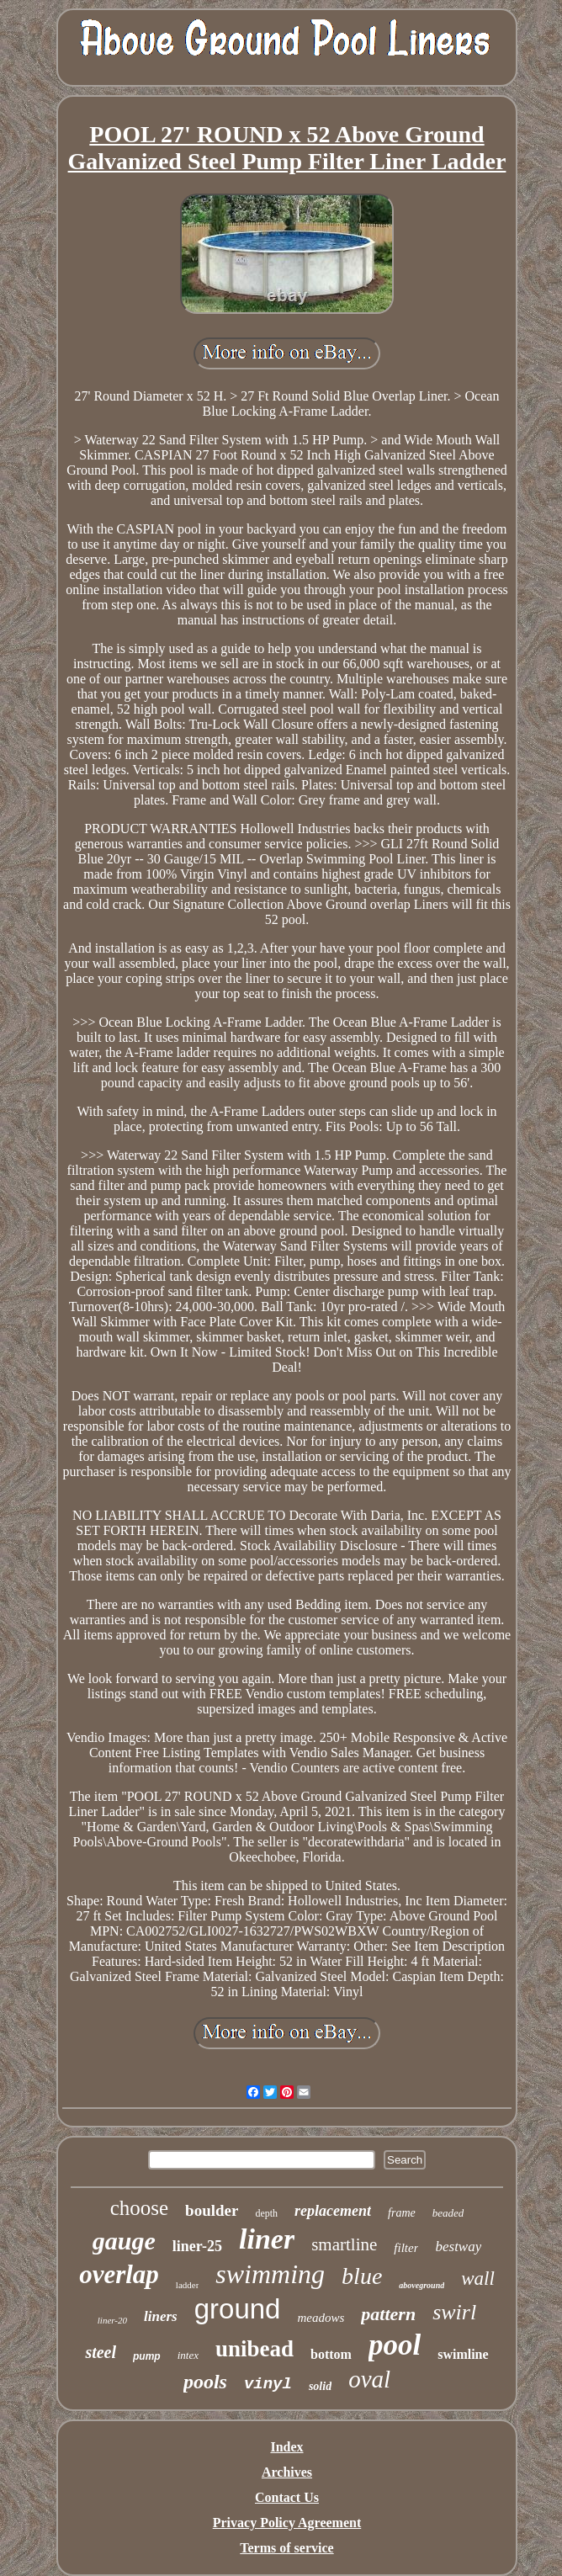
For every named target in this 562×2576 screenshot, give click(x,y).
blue (362, 2276)
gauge (124, 2241)
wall (478, 2278)
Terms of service (286, 2548)
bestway (458, 2247)
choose (139, 2207)
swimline (462, 2354)
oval (369, 2379)
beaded (448, 2213)
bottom (331, 2354)
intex (188, 2355)
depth (266, 2213)
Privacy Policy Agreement (287, 2522)
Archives (287, 2472)
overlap (119, 2274)
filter (406, 2248)
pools (205, 2382)
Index (286, 2447)
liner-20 (112, 2320)
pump (147, 2356)
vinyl (268, 2384)
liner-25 (197, 2246)
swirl (454, 2312)
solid (320, 2386)
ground (237, 2308)
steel (100, 2352)
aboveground (421, 2285)
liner (266, 2239)
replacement (332, 2210)
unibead (254, 2348)
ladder (187, 2285)
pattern (388, 2313)
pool (394, 2345)
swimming (270, 2274)
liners (161, 2316)
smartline (344, 2244)
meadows (320, 2317)
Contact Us (287, 2497)
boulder (211, 2210)
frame (402, 2213)
